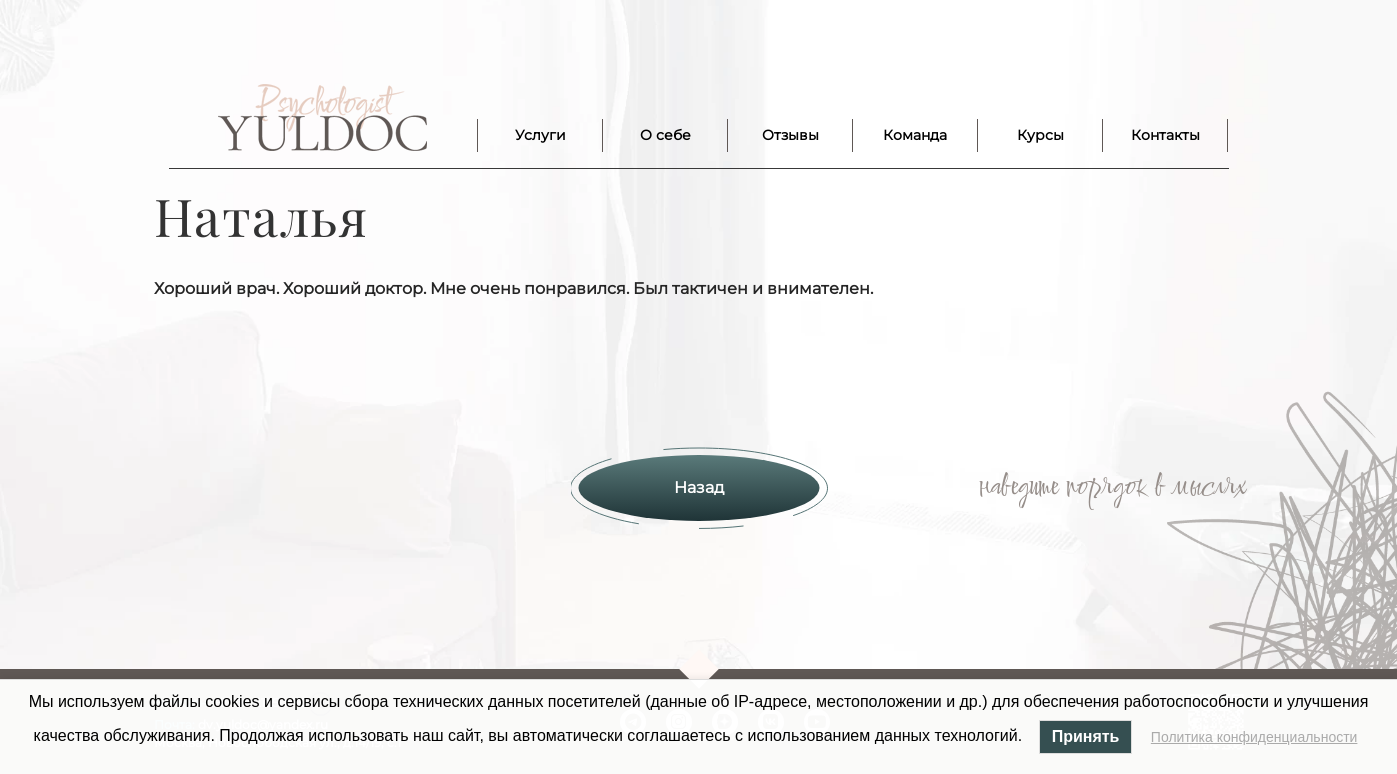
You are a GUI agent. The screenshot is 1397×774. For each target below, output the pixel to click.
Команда (915, 135)
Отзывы (790, 135)
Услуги (540, 135)
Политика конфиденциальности (1254, 737)
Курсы (1040, 135)
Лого (322, 118)
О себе (665, 135)
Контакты (1165, 135)
